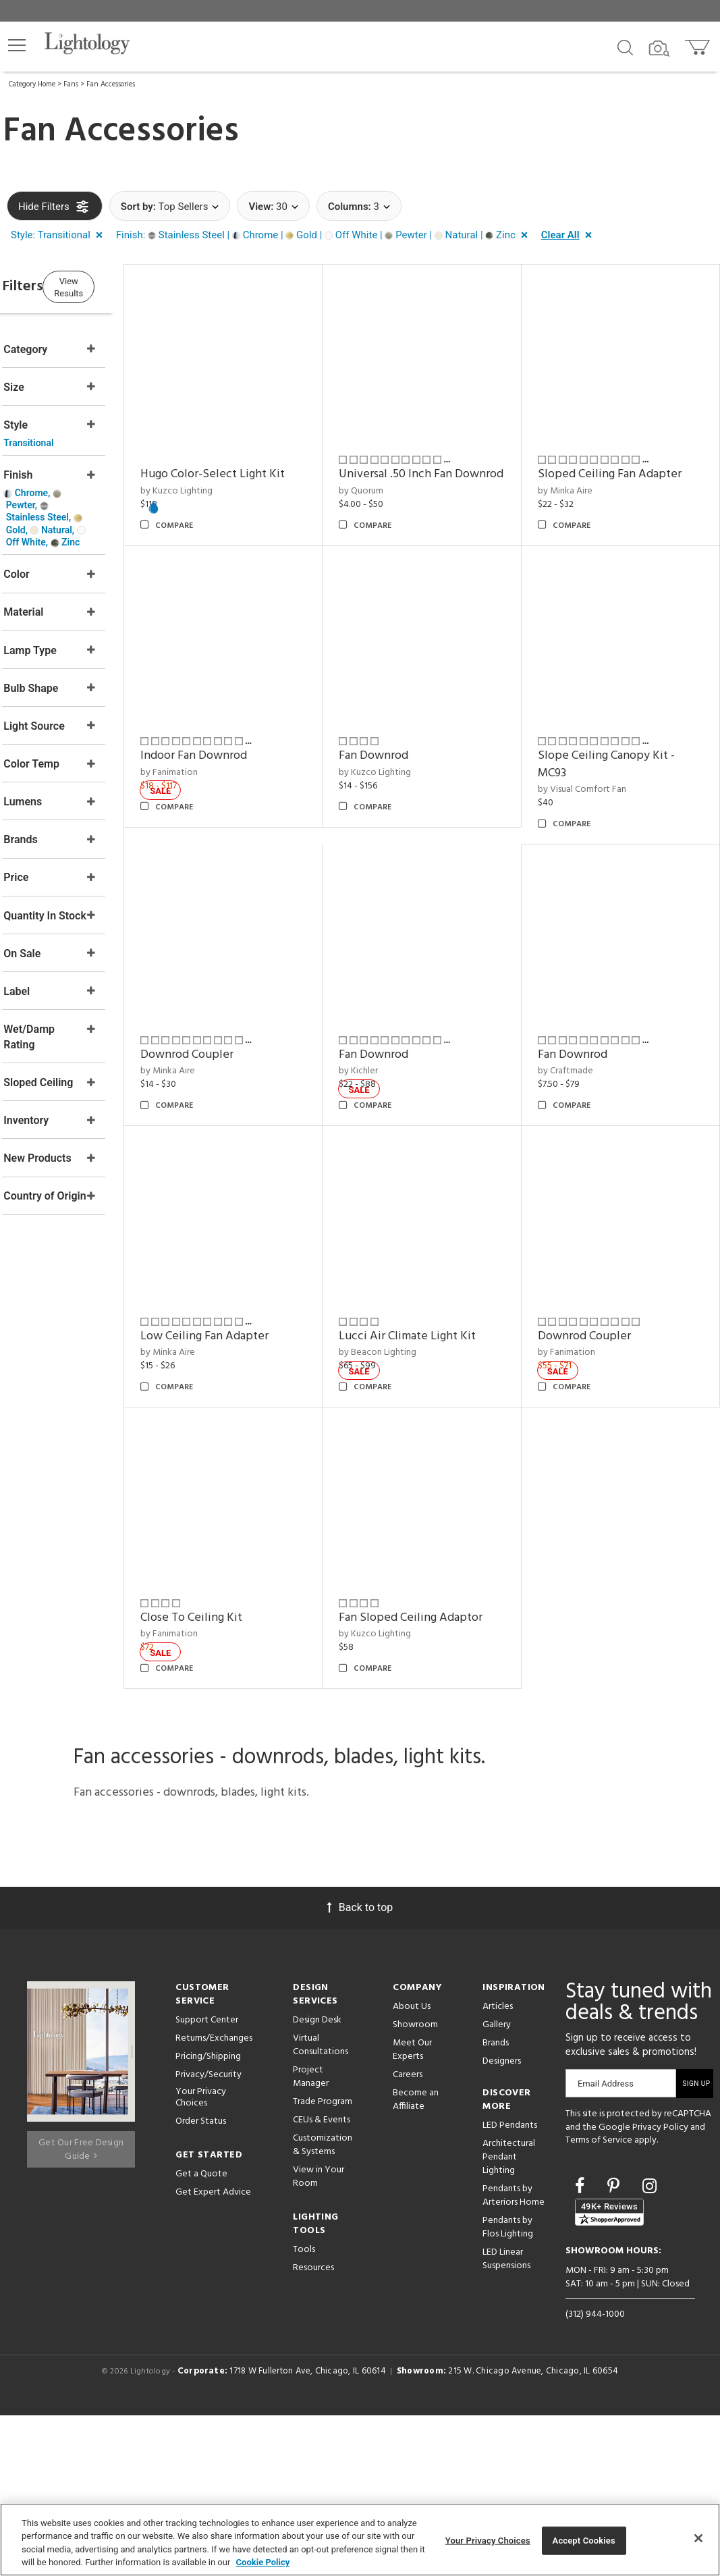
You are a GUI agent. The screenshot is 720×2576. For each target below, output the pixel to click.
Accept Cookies (584, 2540)
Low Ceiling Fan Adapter (438, 1514)
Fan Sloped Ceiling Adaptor (626, 1778)
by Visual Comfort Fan (418, 1019)
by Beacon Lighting (593, 1530)
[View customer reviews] (609, 2372)
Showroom (415, 2185)
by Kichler (574, 1266)
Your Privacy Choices (200, 2258)
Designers (501, 2222)
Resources (313, 2428)
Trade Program (322, 2262)
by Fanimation (583, 738)
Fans (70, 84)
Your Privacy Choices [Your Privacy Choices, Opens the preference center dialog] (487, 2540)
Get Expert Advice (213, 2353)
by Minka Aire (582, 473)
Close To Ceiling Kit (425, 1778)
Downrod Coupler (601, 985)
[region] (360, 2539)
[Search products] (625, 46)
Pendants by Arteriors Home (513, 2356)
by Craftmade (220, 1530)
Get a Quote (201, 2334)
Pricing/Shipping (208, 2217)
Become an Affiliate (416, 2260)
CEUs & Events (321, 2280)
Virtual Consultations (320, 2205)
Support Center (206, 2181)
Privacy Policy (660, 2288)
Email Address (606, 2244)
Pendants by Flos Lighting (507, 2388)
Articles (497, 2167)
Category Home (32, 84)
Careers (407, 2235)
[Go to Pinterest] (615, 2347)
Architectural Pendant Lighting (508, 2318)
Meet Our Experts (412, 2210)
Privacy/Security (208, 2235)
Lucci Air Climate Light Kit (623, 1514)
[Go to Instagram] (649, 2347)
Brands (495, 2203)
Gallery (496, 2185)
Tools (304, 2410)
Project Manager (311, 2237)
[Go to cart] (698, 44)
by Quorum (396, 491)
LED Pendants (509, 2286)
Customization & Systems (322, 2305)
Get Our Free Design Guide (80, 2304)
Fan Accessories (110, 84)
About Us (412, 2167)
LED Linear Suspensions (506, 2419)
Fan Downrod (227, 985)
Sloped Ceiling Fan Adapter (626, 457)
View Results (118, 285)
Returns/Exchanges (213, 2199)
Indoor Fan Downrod (608, 721)
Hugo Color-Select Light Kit (264, 457)
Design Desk (317, 2181)
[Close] (698, 2538)
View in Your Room (318, 2337)
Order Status (200, 2282)
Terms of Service (598, 2301)
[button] (17, 45)
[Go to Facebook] (581, 2347)
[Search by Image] (659, 48)
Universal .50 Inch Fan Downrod (430, 466)
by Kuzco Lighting (228, 473)
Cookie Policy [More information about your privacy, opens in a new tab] (263, 2562)
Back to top (360, 2068)
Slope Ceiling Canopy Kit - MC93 (442, 994)
